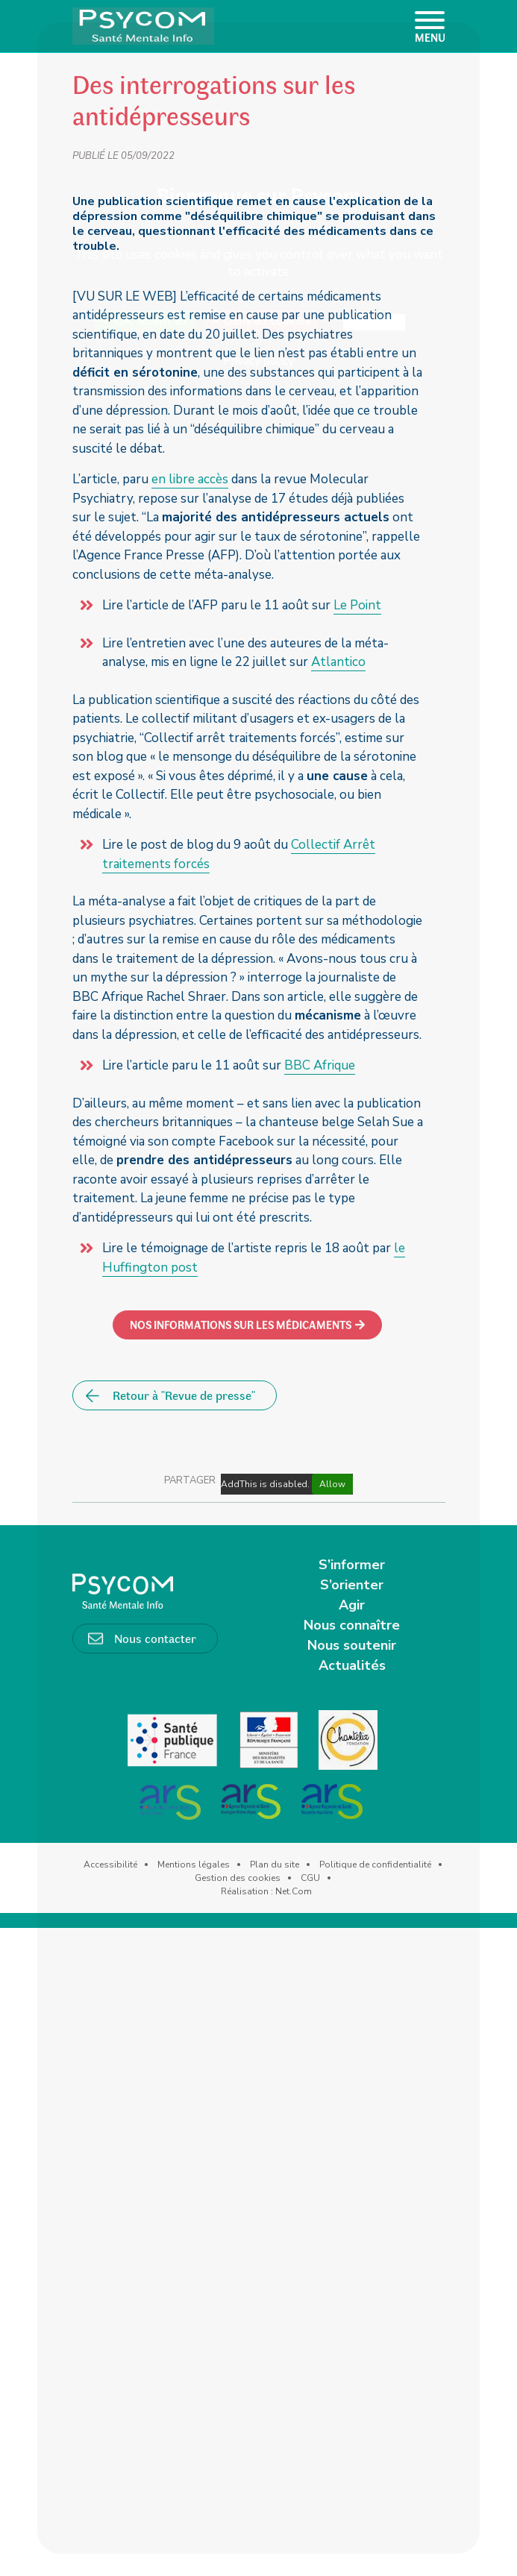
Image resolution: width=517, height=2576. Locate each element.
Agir (352, 1605)
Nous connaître (352, 1625)
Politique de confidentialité (375, 1864)
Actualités (352, 1665)
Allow (332, 1484)
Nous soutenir (351, 1645)
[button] (248, 1324)
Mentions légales (193, 1864)
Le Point (357, 605)
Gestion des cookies (238, 1878)
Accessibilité (110, 1864)
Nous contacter (155, 1638)
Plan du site (274, 1864)
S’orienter (351, 1585)
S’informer (352, 1565)
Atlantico (338, 661)
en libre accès (189, 479)
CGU (310, 1878)
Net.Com (293, 1891)
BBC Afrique (319, 1065)
